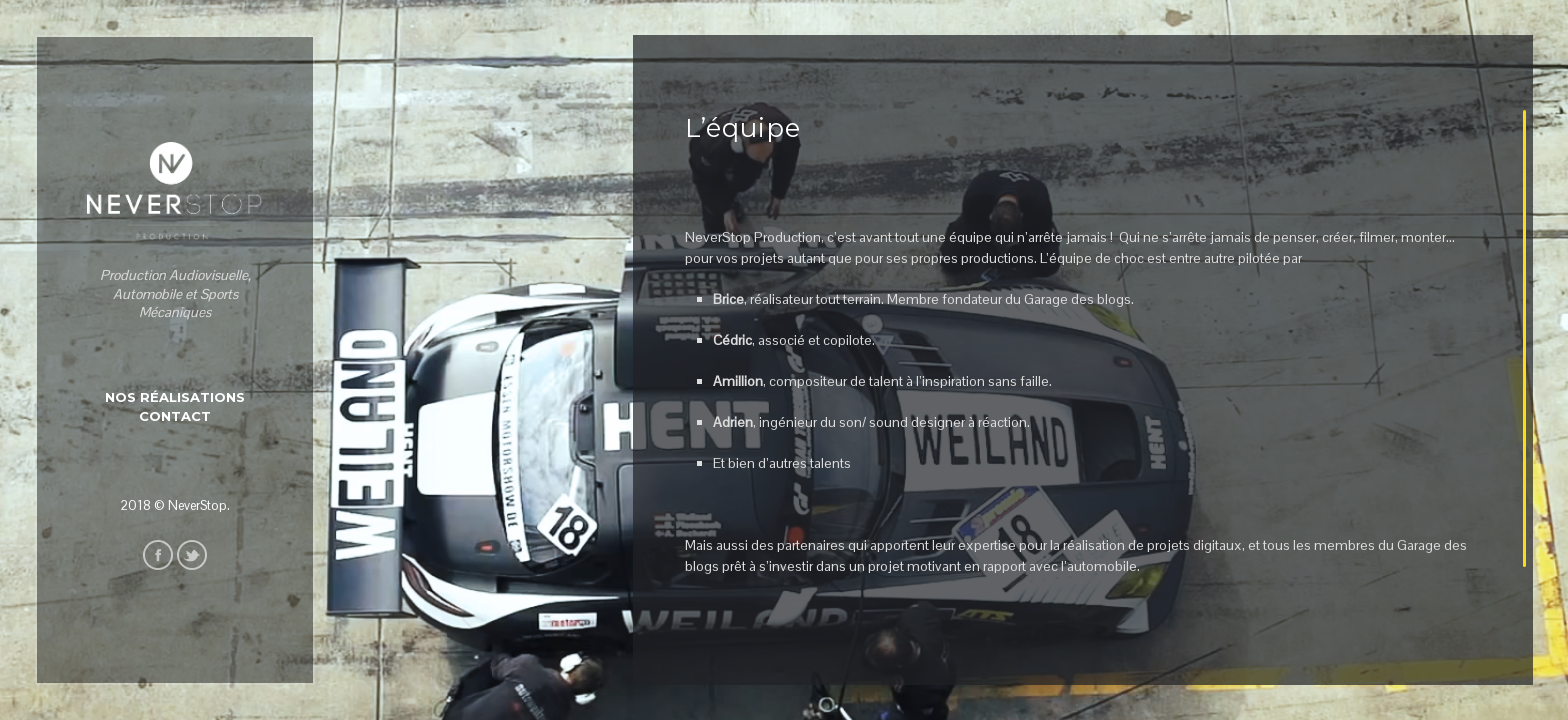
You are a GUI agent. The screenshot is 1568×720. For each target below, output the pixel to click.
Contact (175, 416)
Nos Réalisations (175, 397)
